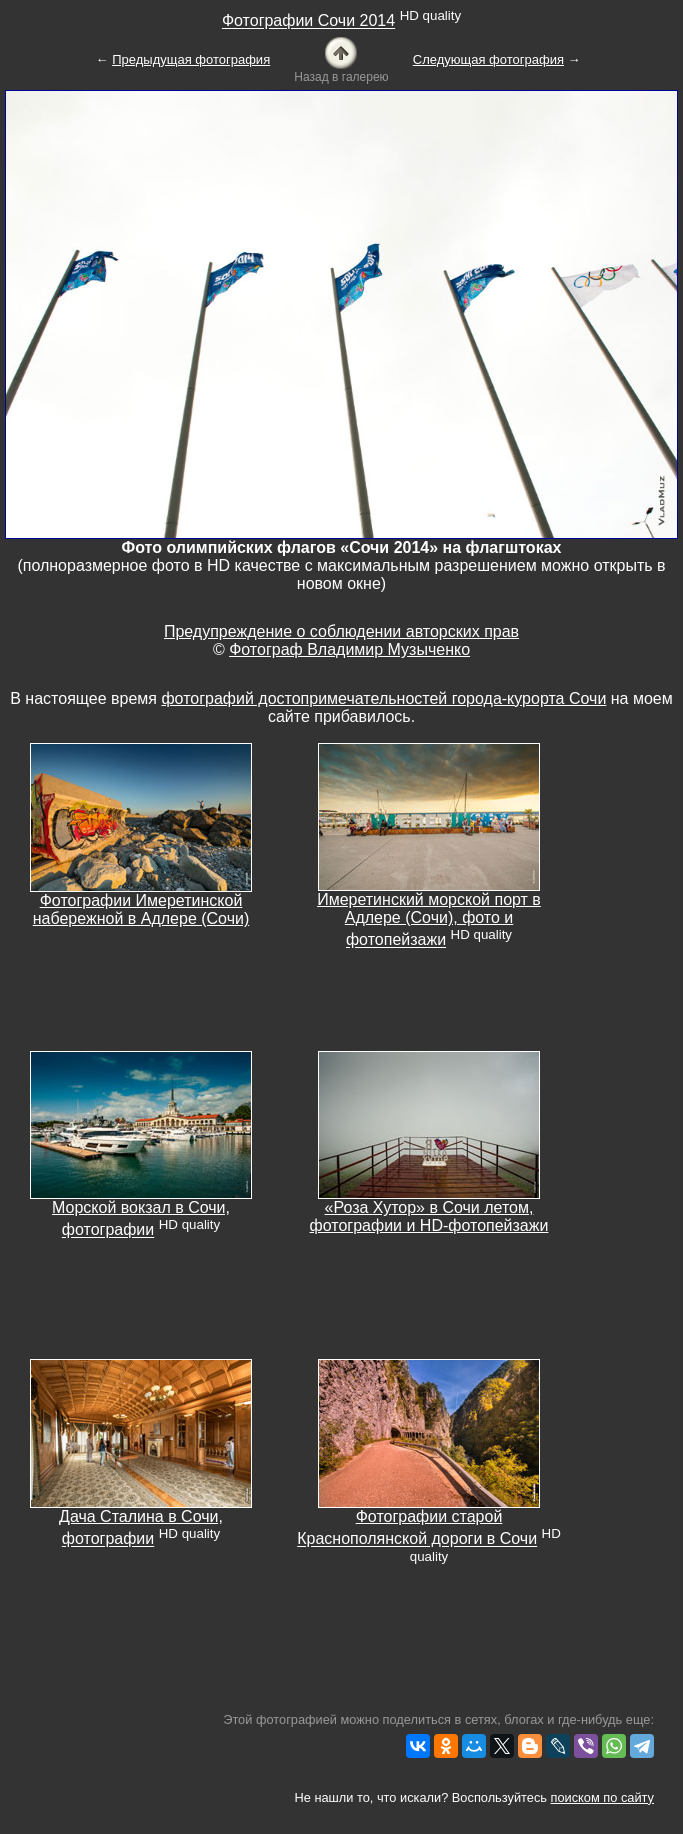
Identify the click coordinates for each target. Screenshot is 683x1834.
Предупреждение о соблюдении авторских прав (341, 631)
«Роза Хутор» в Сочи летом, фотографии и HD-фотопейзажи (429, 1216)
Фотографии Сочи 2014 (308, 21)
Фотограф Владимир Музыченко (349, 649)
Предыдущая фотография (191, 59)
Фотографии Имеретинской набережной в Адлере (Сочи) (141, 909)
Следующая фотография (488, 59)
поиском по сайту (602, 1797)
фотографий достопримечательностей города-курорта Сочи (383, 698)
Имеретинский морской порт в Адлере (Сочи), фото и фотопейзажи (429, 919)
